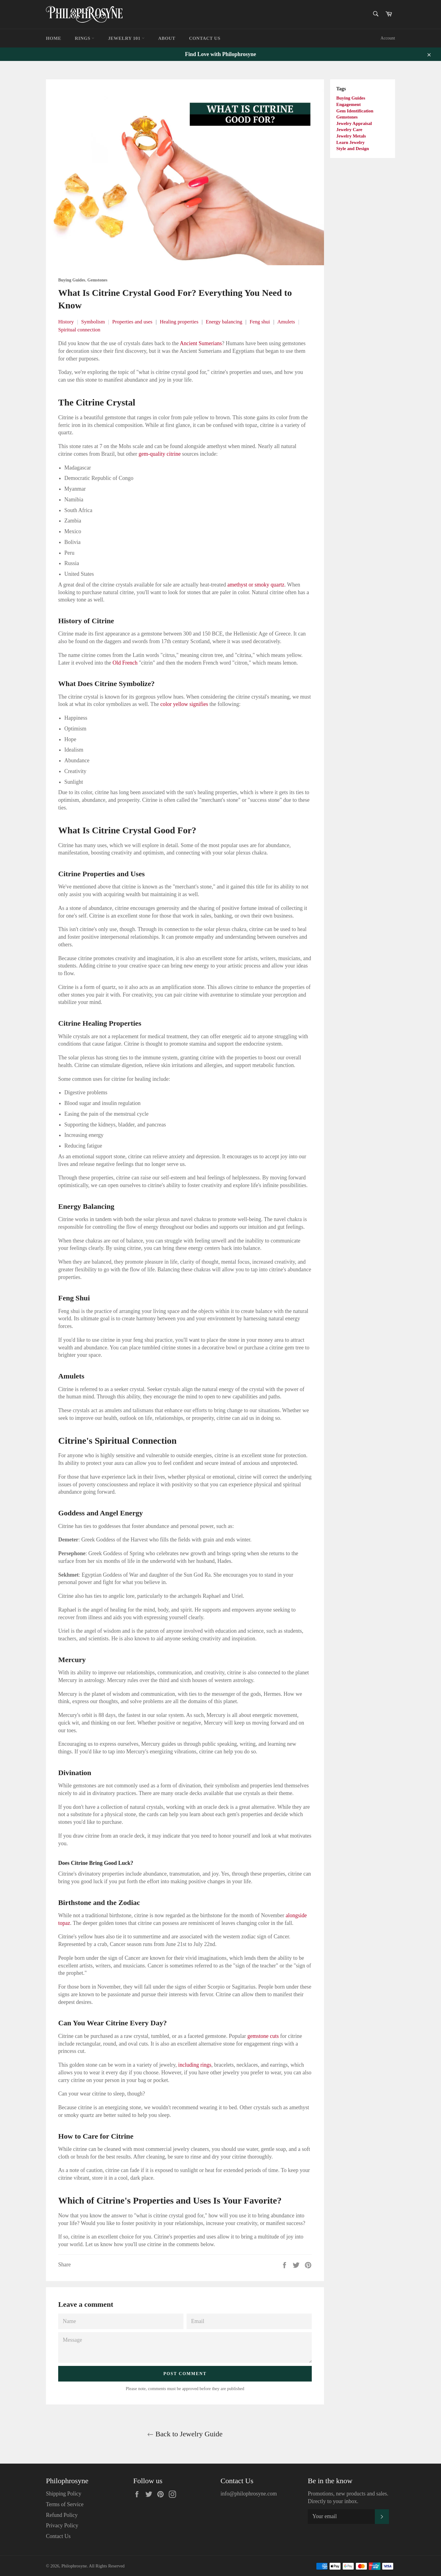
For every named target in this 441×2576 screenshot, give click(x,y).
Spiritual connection (79, 330)
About (166, 38)
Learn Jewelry (350, 142)
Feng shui (260, 322)
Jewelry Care (349, 129)
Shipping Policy (63, 2494)
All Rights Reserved (107, 2565)
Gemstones (347, 117)
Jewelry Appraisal (354, 123)
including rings (195, 2065)
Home (53, 38)
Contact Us (204, 38)
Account (388, 38)
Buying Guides (350, 98)
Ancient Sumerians (201, 343)
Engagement (348, 104)
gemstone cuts (263, 2036)
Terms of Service (65, 2504)
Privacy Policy (62, 2525)
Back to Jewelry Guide (184, 2434)
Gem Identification (354, 110)
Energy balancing (224, 322)
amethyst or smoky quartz (255, 585)
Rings (84, 38)
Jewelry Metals (351, 136)
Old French (124, 663)
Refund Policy (62, 2515)
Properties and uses (132, 322)
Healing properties (179, 322)
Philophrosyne (74, 2565)
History (66, 322)
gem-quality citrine (159, 454)
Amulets (286, 322)
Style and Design (352, 148)
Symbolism (93, 322)
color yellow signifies (184, 704)
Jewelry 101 (126, 38)
